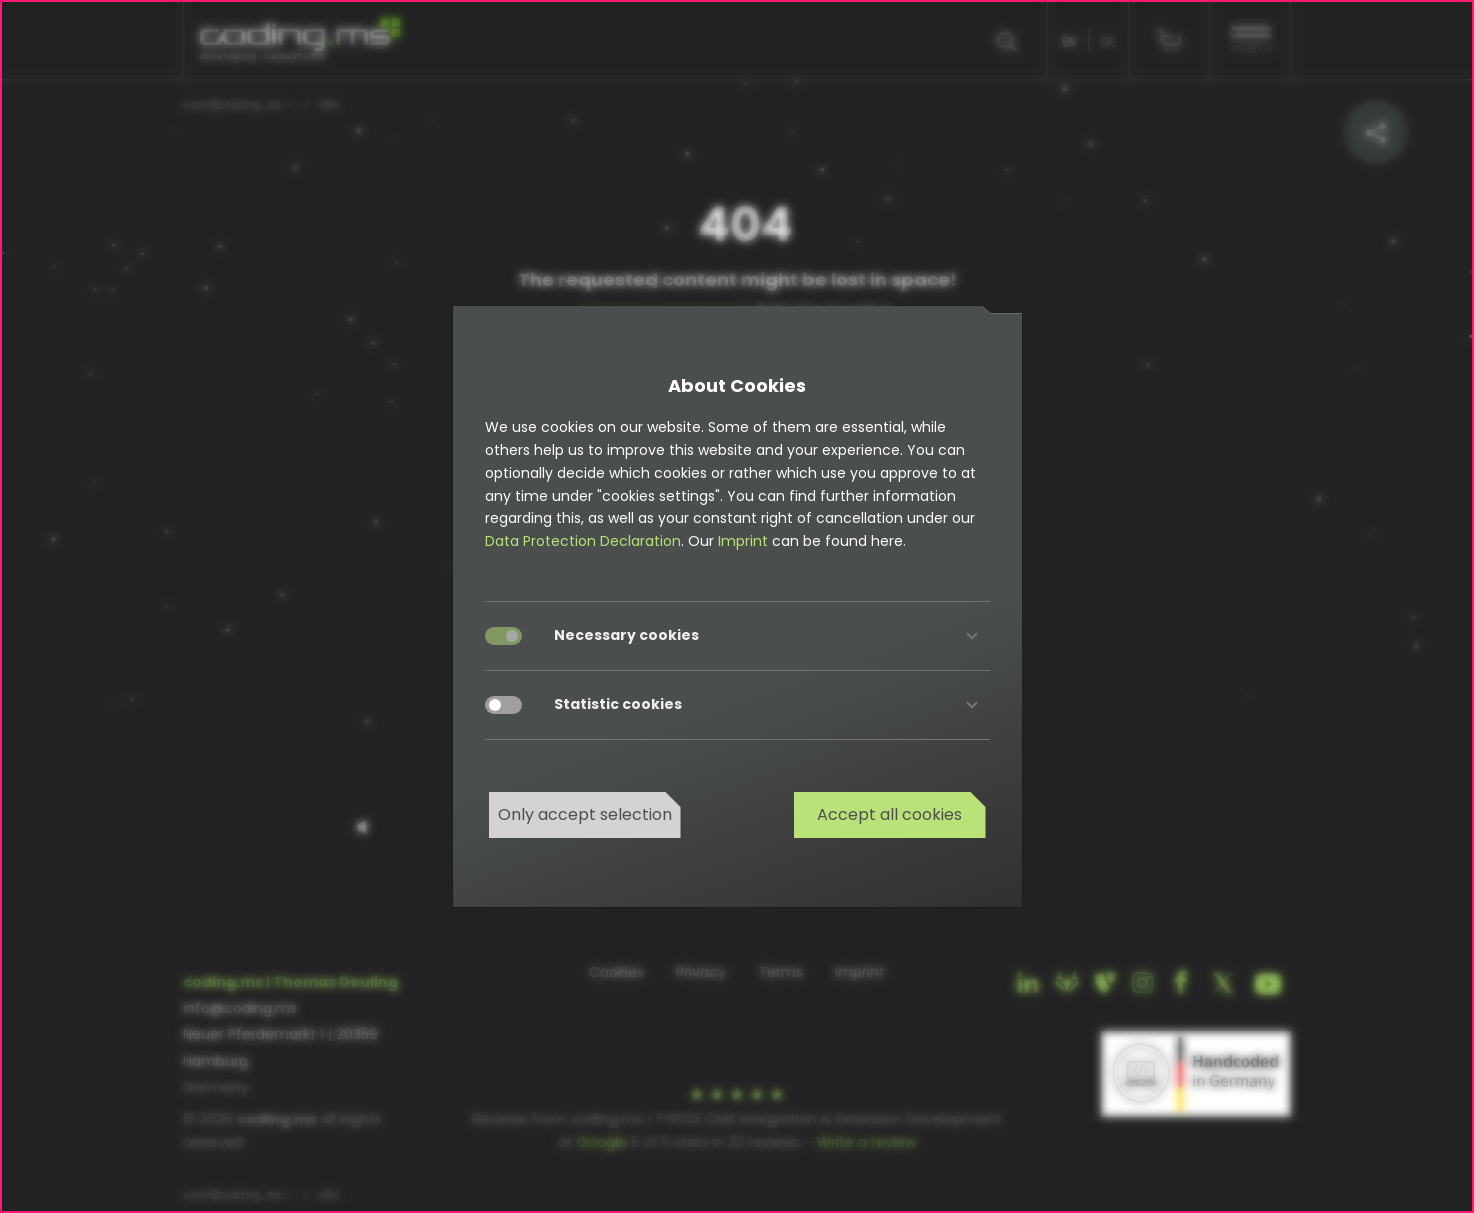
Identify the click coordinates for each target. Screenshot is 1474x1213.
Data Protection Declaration (583, 541)
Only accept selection (585, 814)
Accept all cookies (889, 814)
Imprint (743, 541)
